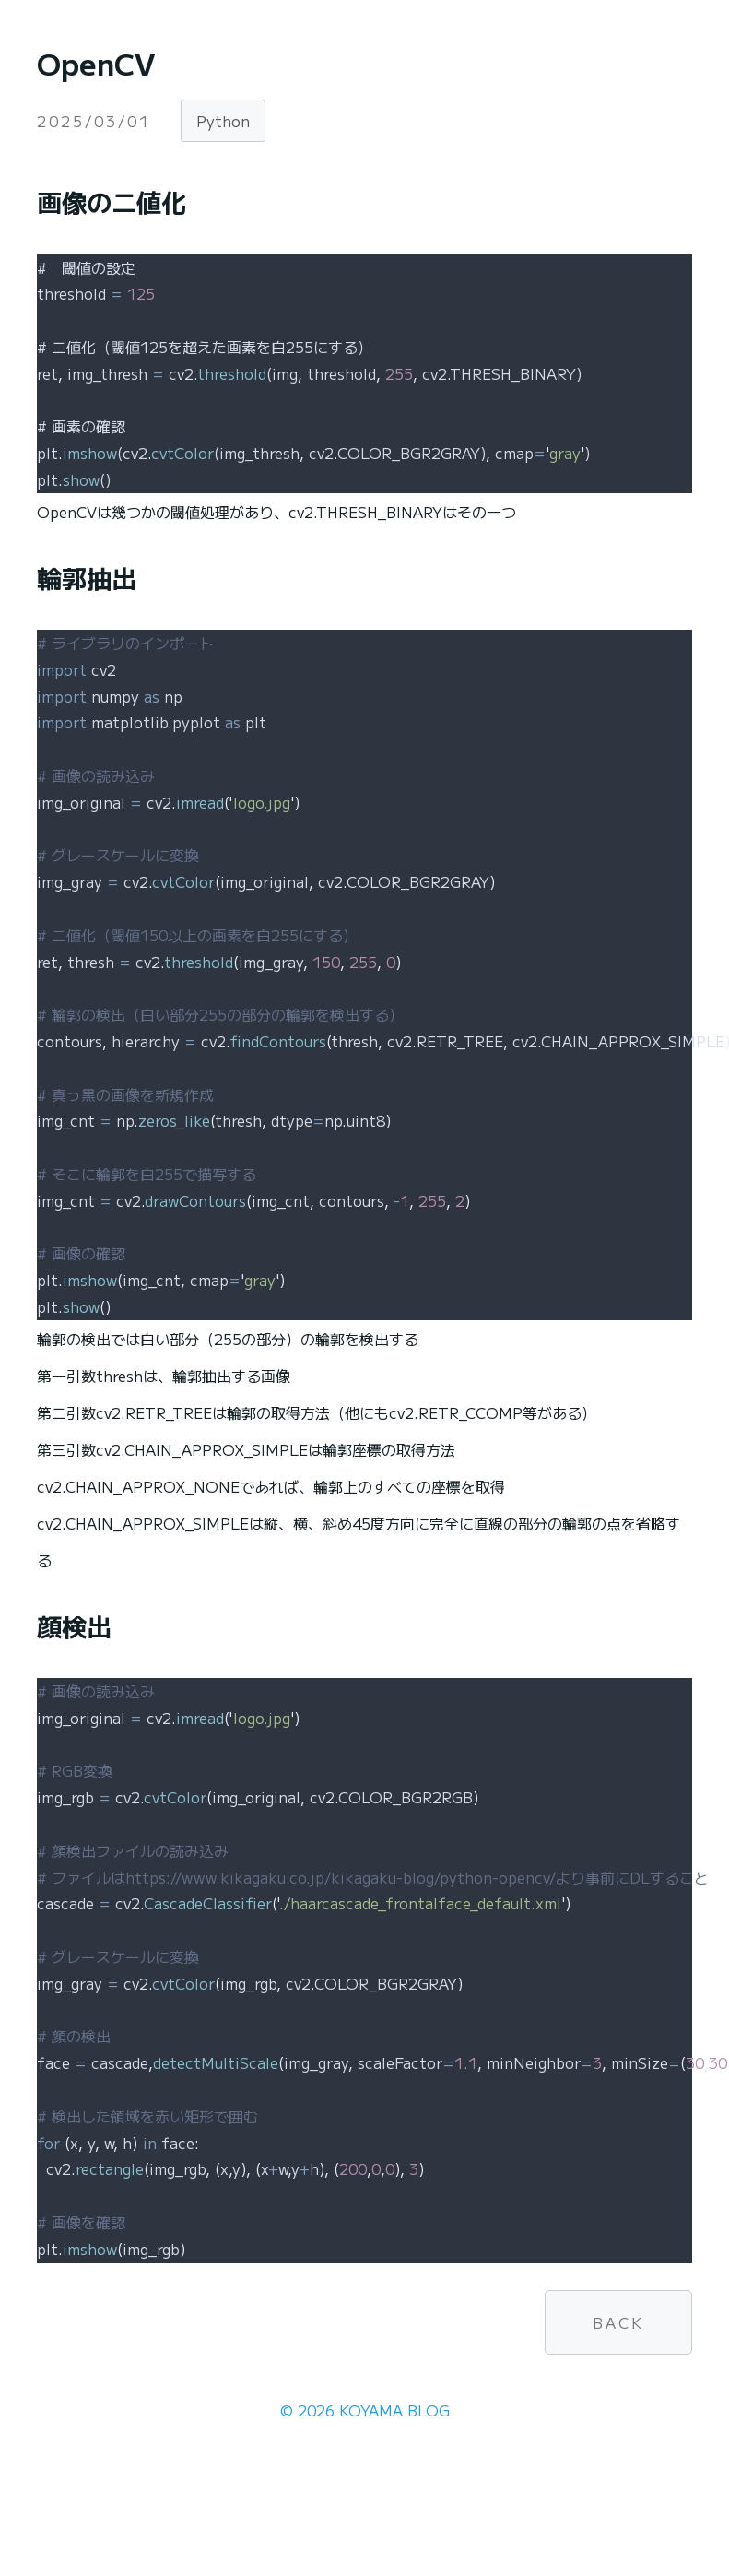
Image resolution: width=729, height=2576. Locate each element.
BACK (618, 2322)
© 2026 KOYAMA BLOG (365, 2410)
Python (223, 121)
